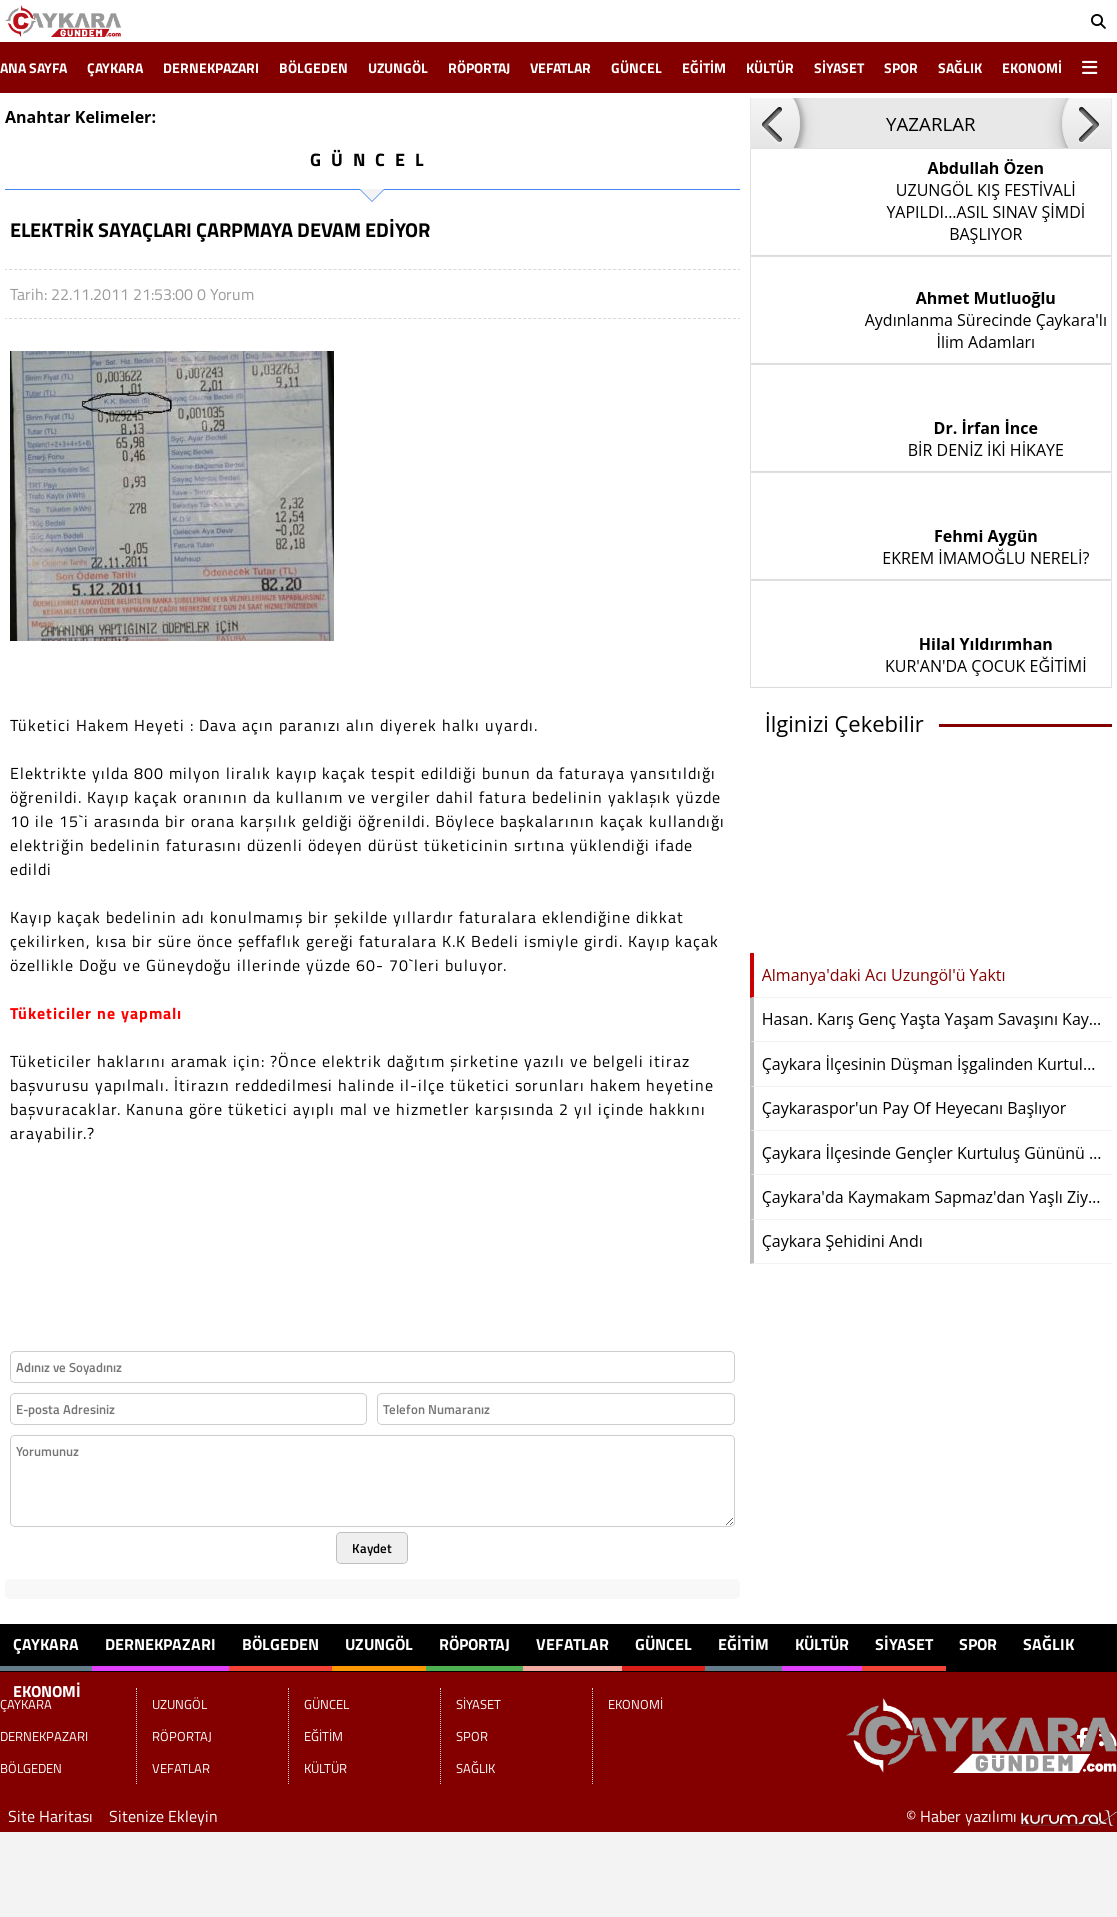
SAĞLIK (960, 67)
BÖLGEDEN (313, 67)
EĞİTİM (704, 67)
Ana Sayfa (33, 67)
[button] (775, 123)
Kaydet (372, 1548)
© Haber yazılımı (1011, 1816)
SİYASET (839, 67)
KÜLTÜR (770, 67)
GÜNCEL (636, 67)
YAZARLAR (931, 123)
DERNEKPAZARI (211, 67)
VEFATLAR (560, 67)
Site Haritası (50, 1816)
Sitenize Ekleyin (163, 1816)
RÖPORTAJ (479, 67)
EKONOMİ (1032, 67)
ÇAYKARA (115, 67)
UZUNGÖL (398, 67)
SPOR (901, 67)
